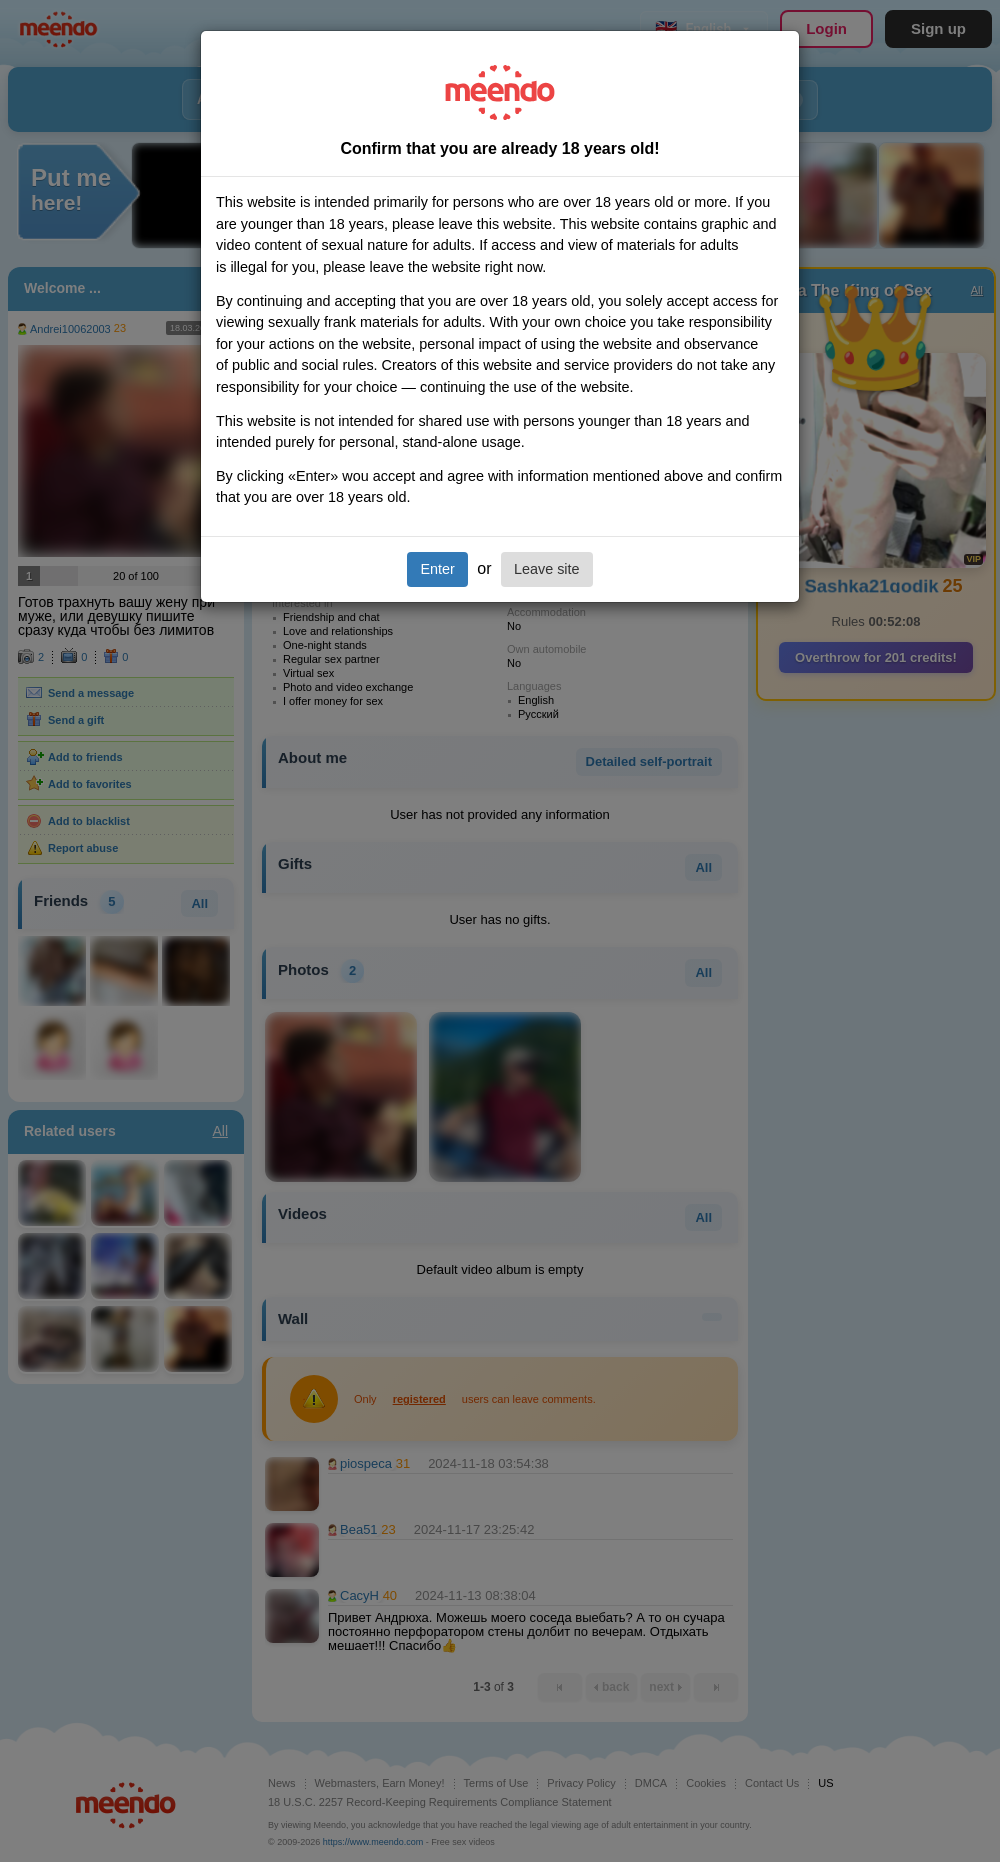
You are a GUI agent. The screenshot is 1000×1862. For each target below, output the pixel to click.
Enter (437, 569)
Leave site (547, 569)
